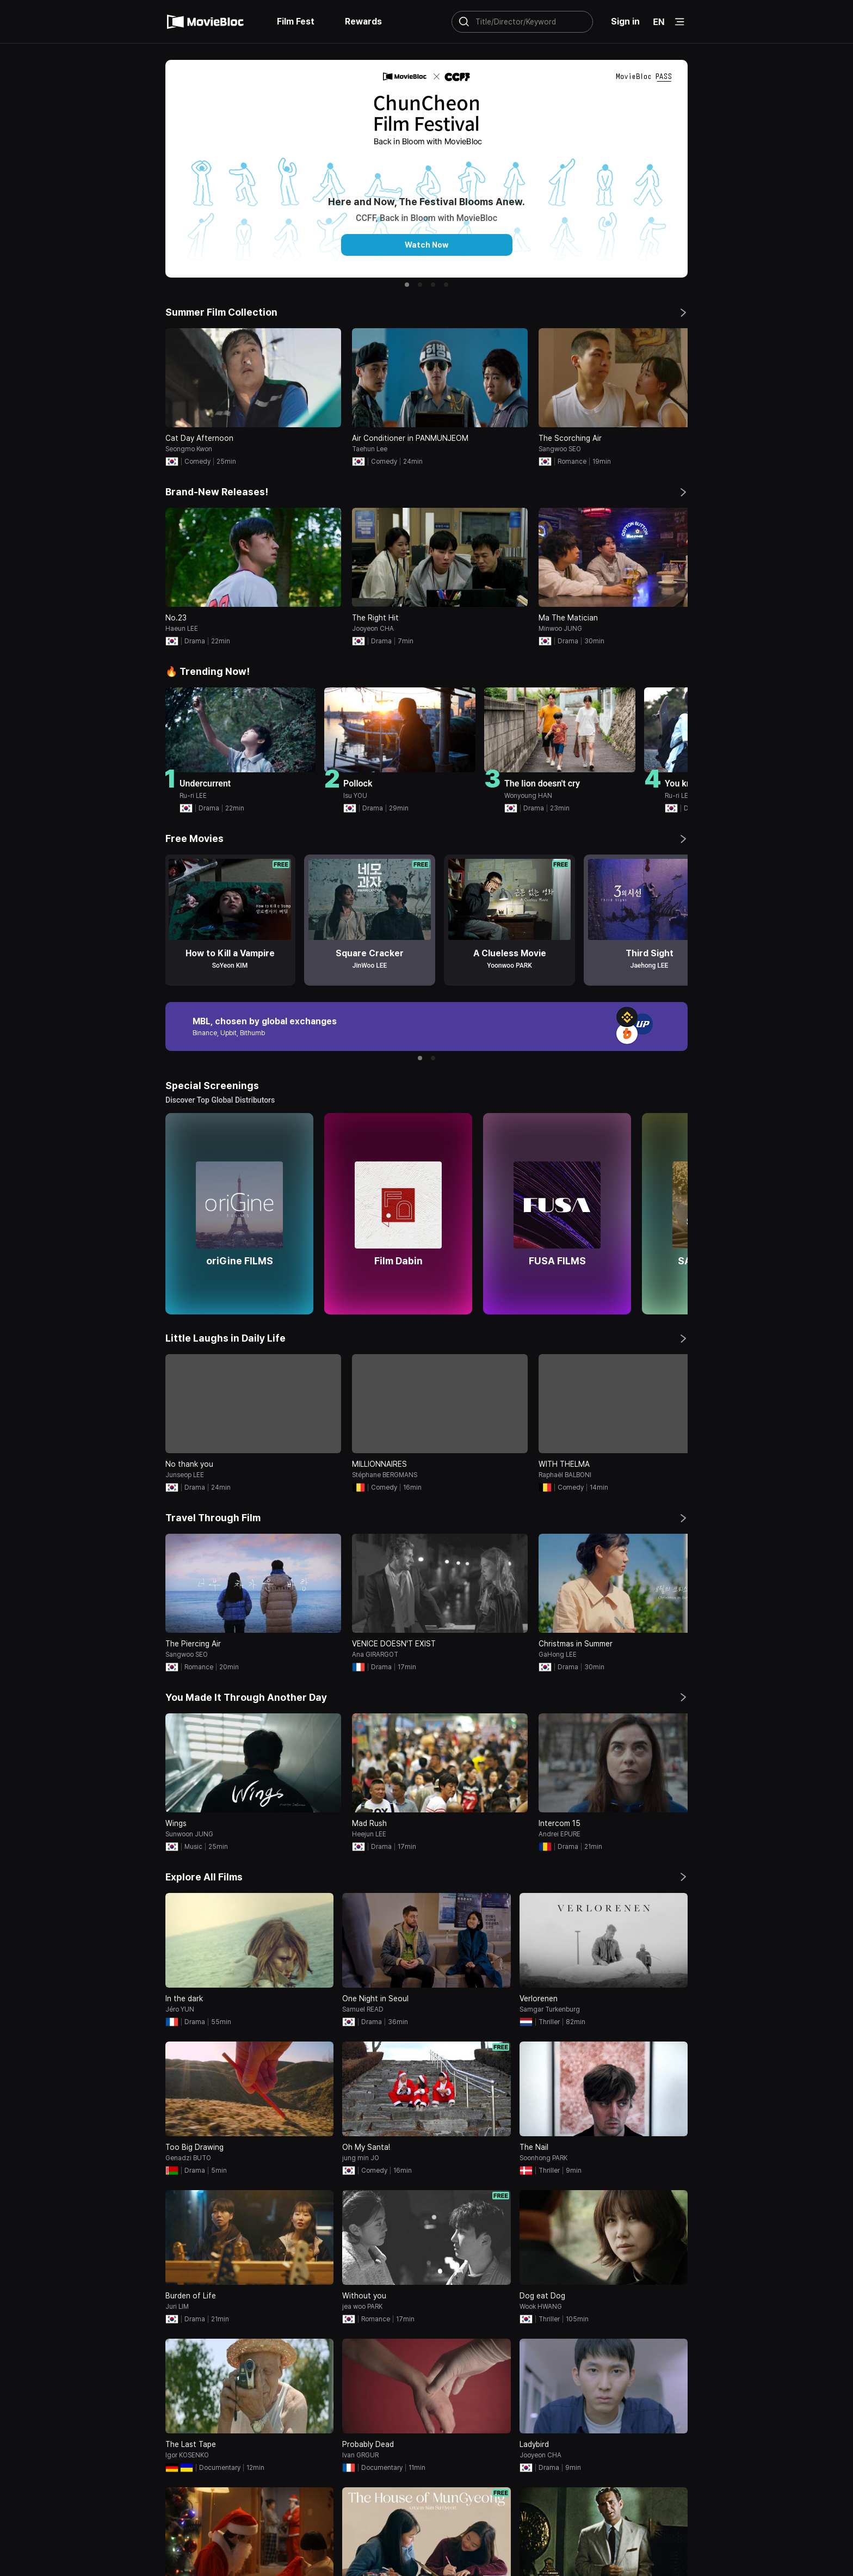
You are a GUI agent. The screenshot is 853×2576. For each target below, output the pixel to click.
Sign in (625, 21)
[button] (407, 284)
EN (659, 21)
